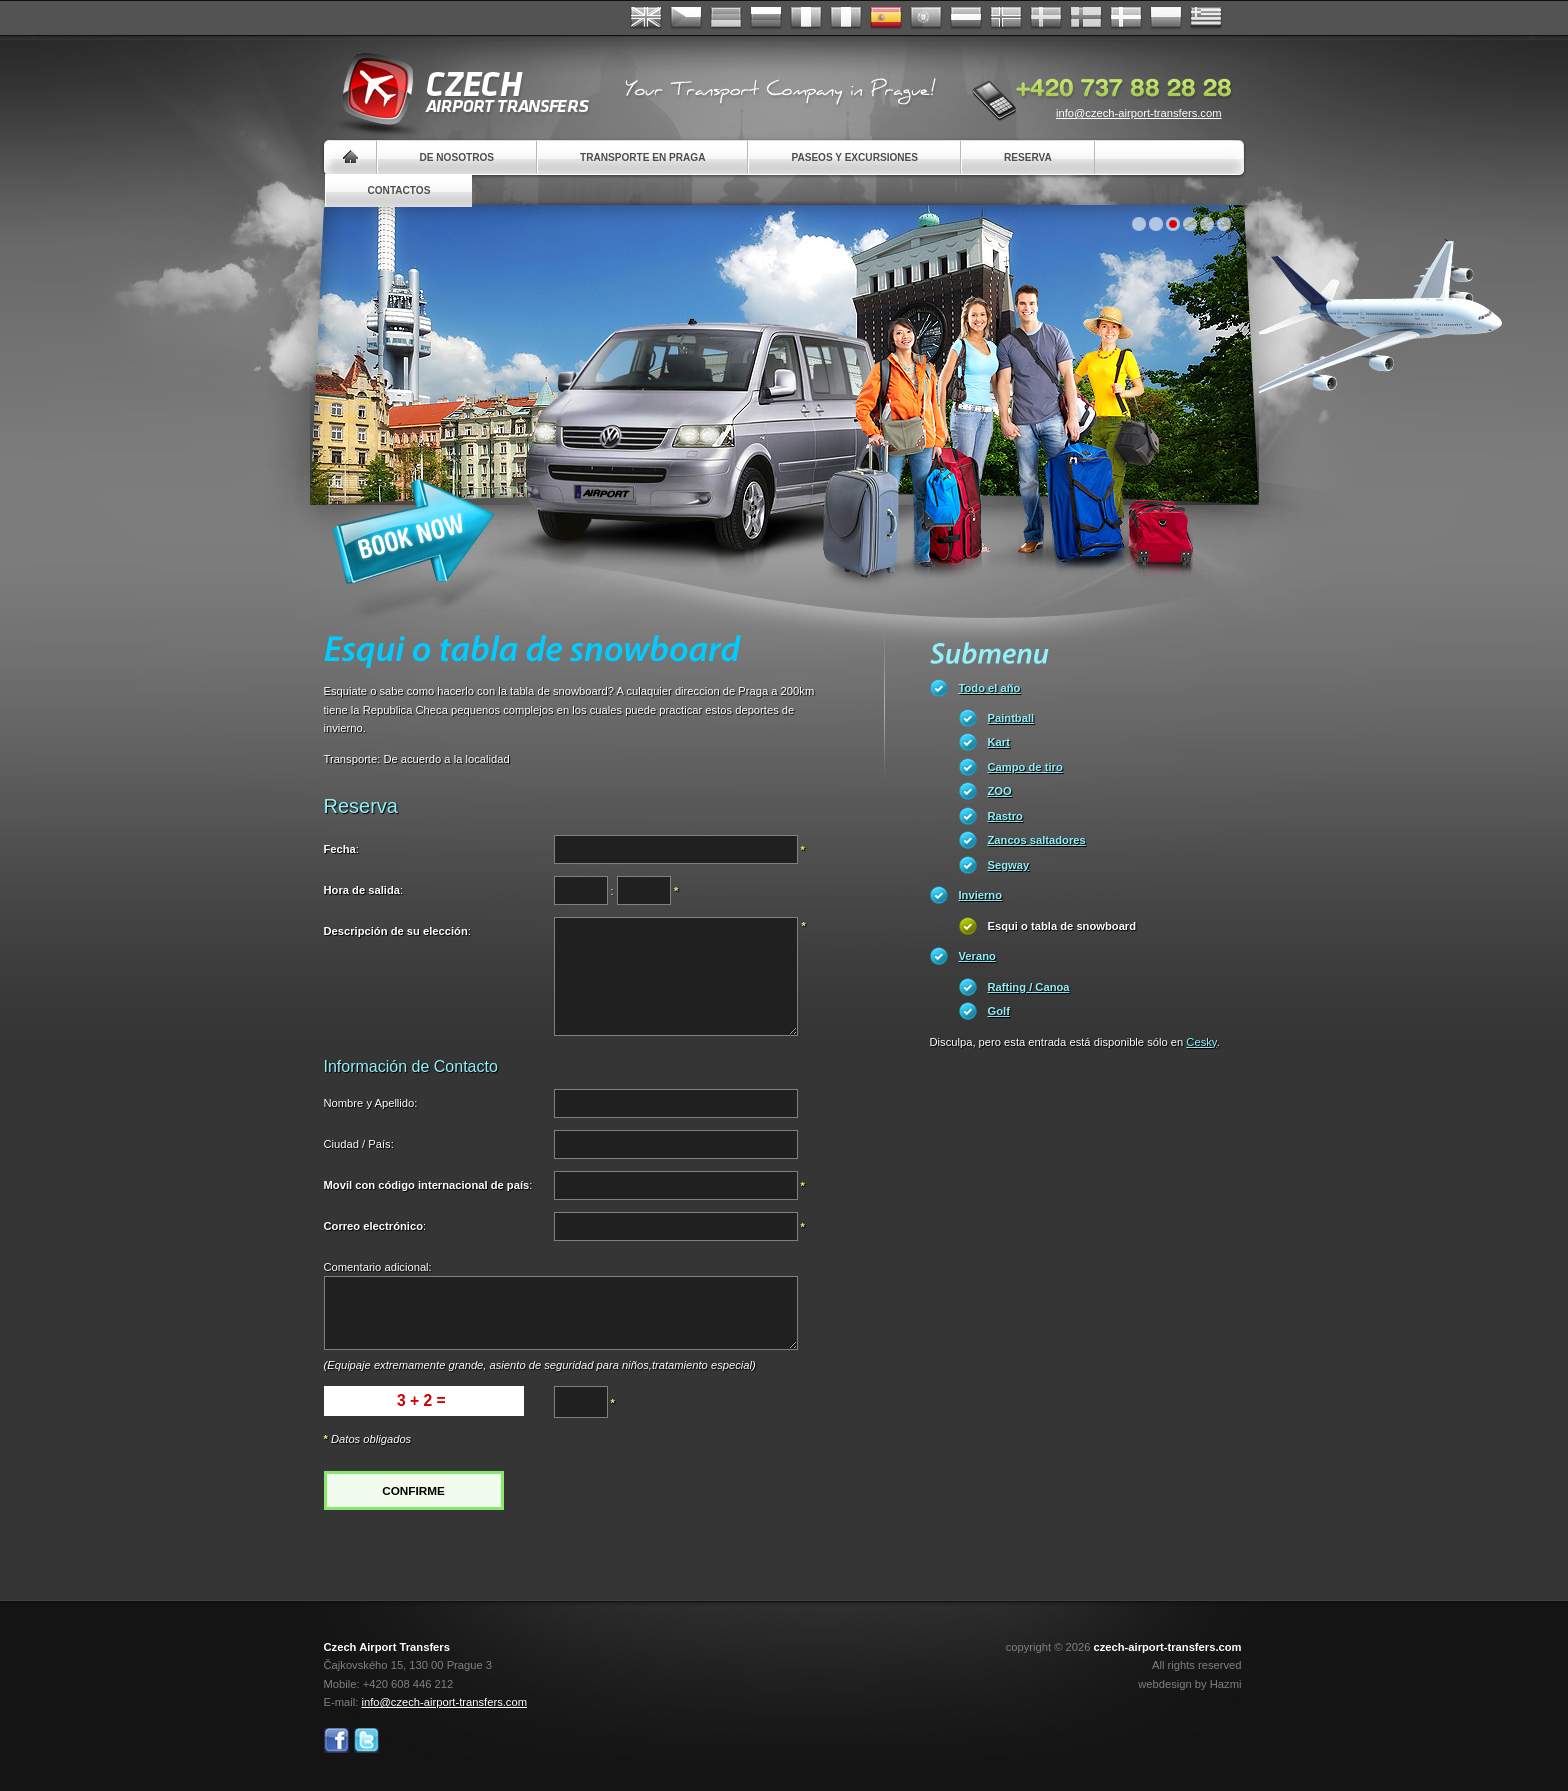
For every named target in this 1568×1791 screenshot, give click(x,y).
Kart (999, 742)
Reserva (1028, 157)
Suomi (1086, 18)
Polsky (1166, 18)
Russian (766, 18)
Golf (999, 1011)
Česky (686, 18)
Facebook (336, 1740)
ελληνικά (1206, 18)
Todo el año (990, 688)
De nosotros (457, 157)
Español (886, 18)
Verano (977, 956)
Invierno (981, 895)
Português (926, 18)
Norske (1006, 18)
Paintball (1011, 718)
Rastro (1005, 816)
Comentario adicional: (378, 1267)
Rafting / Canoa (1029, 987)
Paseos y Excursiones (854, 157)
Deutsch (726, 18)
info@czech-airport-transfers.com (1139, 113)
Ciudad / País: (359, 1144)
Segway (1009, 865)
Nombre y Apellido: (371, 1103)
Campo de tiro (1025, 767)
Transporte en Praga (642, 157)
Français (806, 18)
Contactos (399, 190)
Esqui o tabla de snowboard (1062, 926)
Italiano (846, 18)
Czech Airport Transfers (457, 90)
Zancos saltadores (1037, 840)
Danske (1126, 18)
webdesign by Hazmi (1189, 1684)
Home (350, 157)
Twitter (366, 1740)
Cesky (1201, 1042)
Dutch (966, 18)
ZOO (1000, 791)
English (646, 18)
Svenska (1046, 18)
